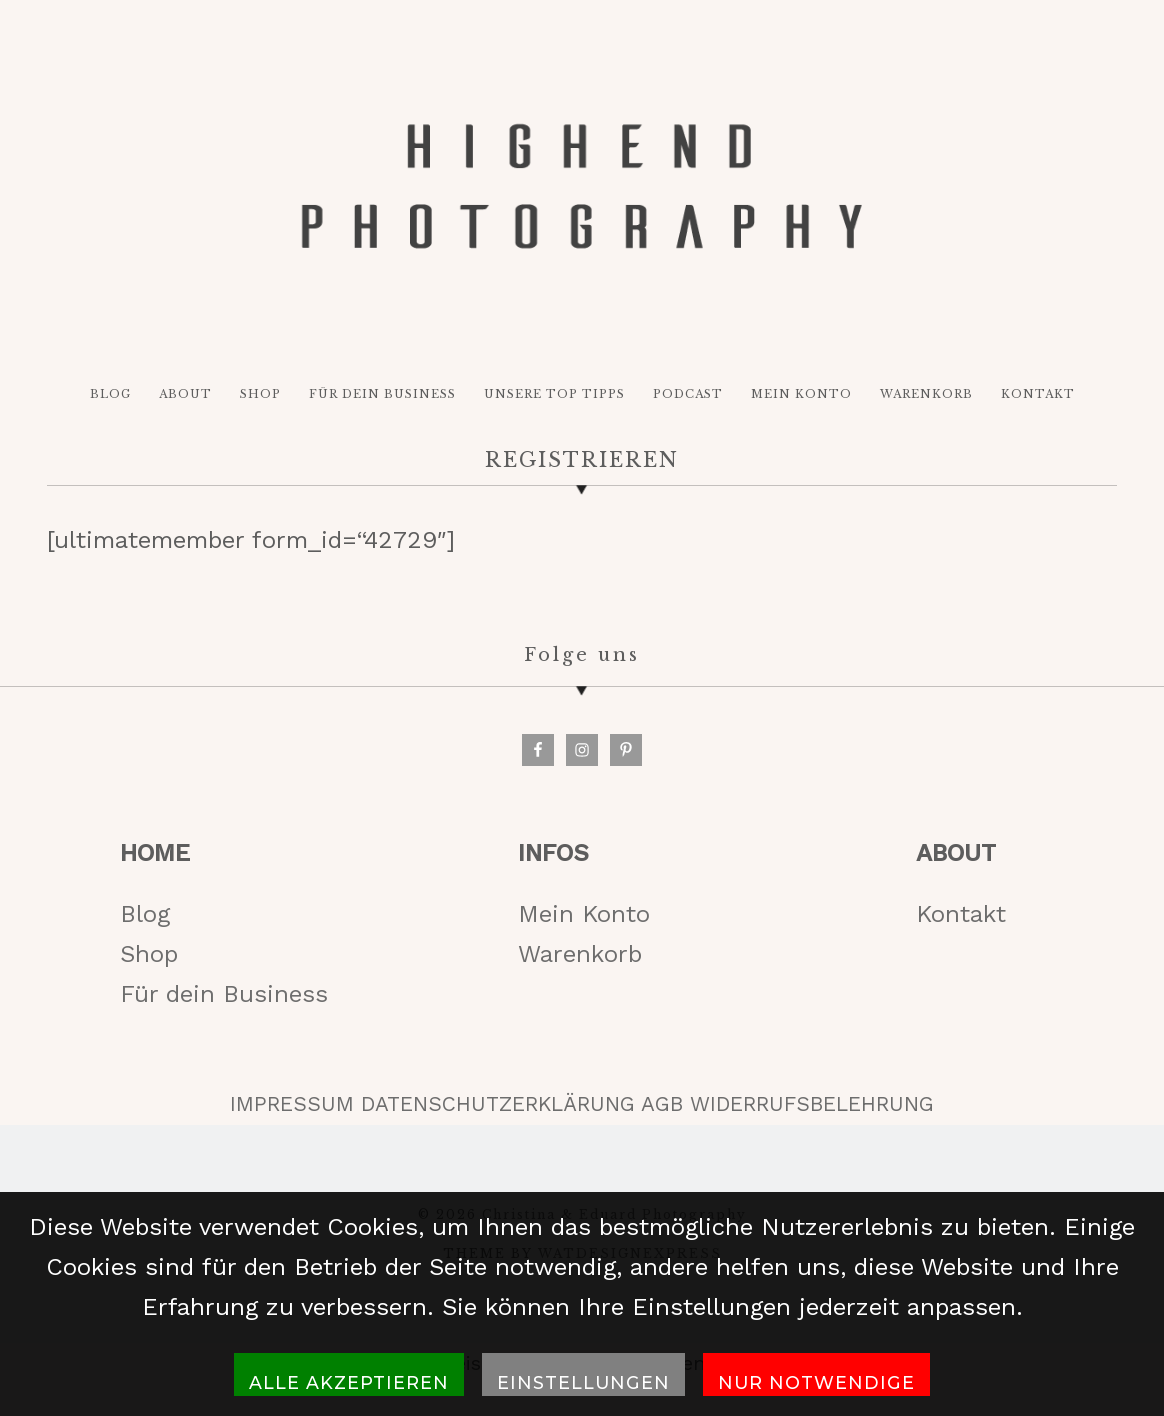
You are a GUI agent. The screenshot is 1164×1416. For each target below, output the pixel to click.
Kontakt (961, 918)
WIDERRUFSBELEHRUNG (812, 1109)
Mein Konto (584, 918)
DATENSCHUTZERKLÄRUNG (498, 1109)
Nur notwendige (816, 1382)
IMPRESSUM (292, 1109)
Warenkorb (580, 959)
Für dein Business (224, 999)
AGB (662, 1109)
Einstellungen (583, 1382)
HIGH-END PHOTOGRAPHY (582, 189)
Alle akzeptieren (349, 1382)
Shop (149, 959)
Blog (145, 918)
